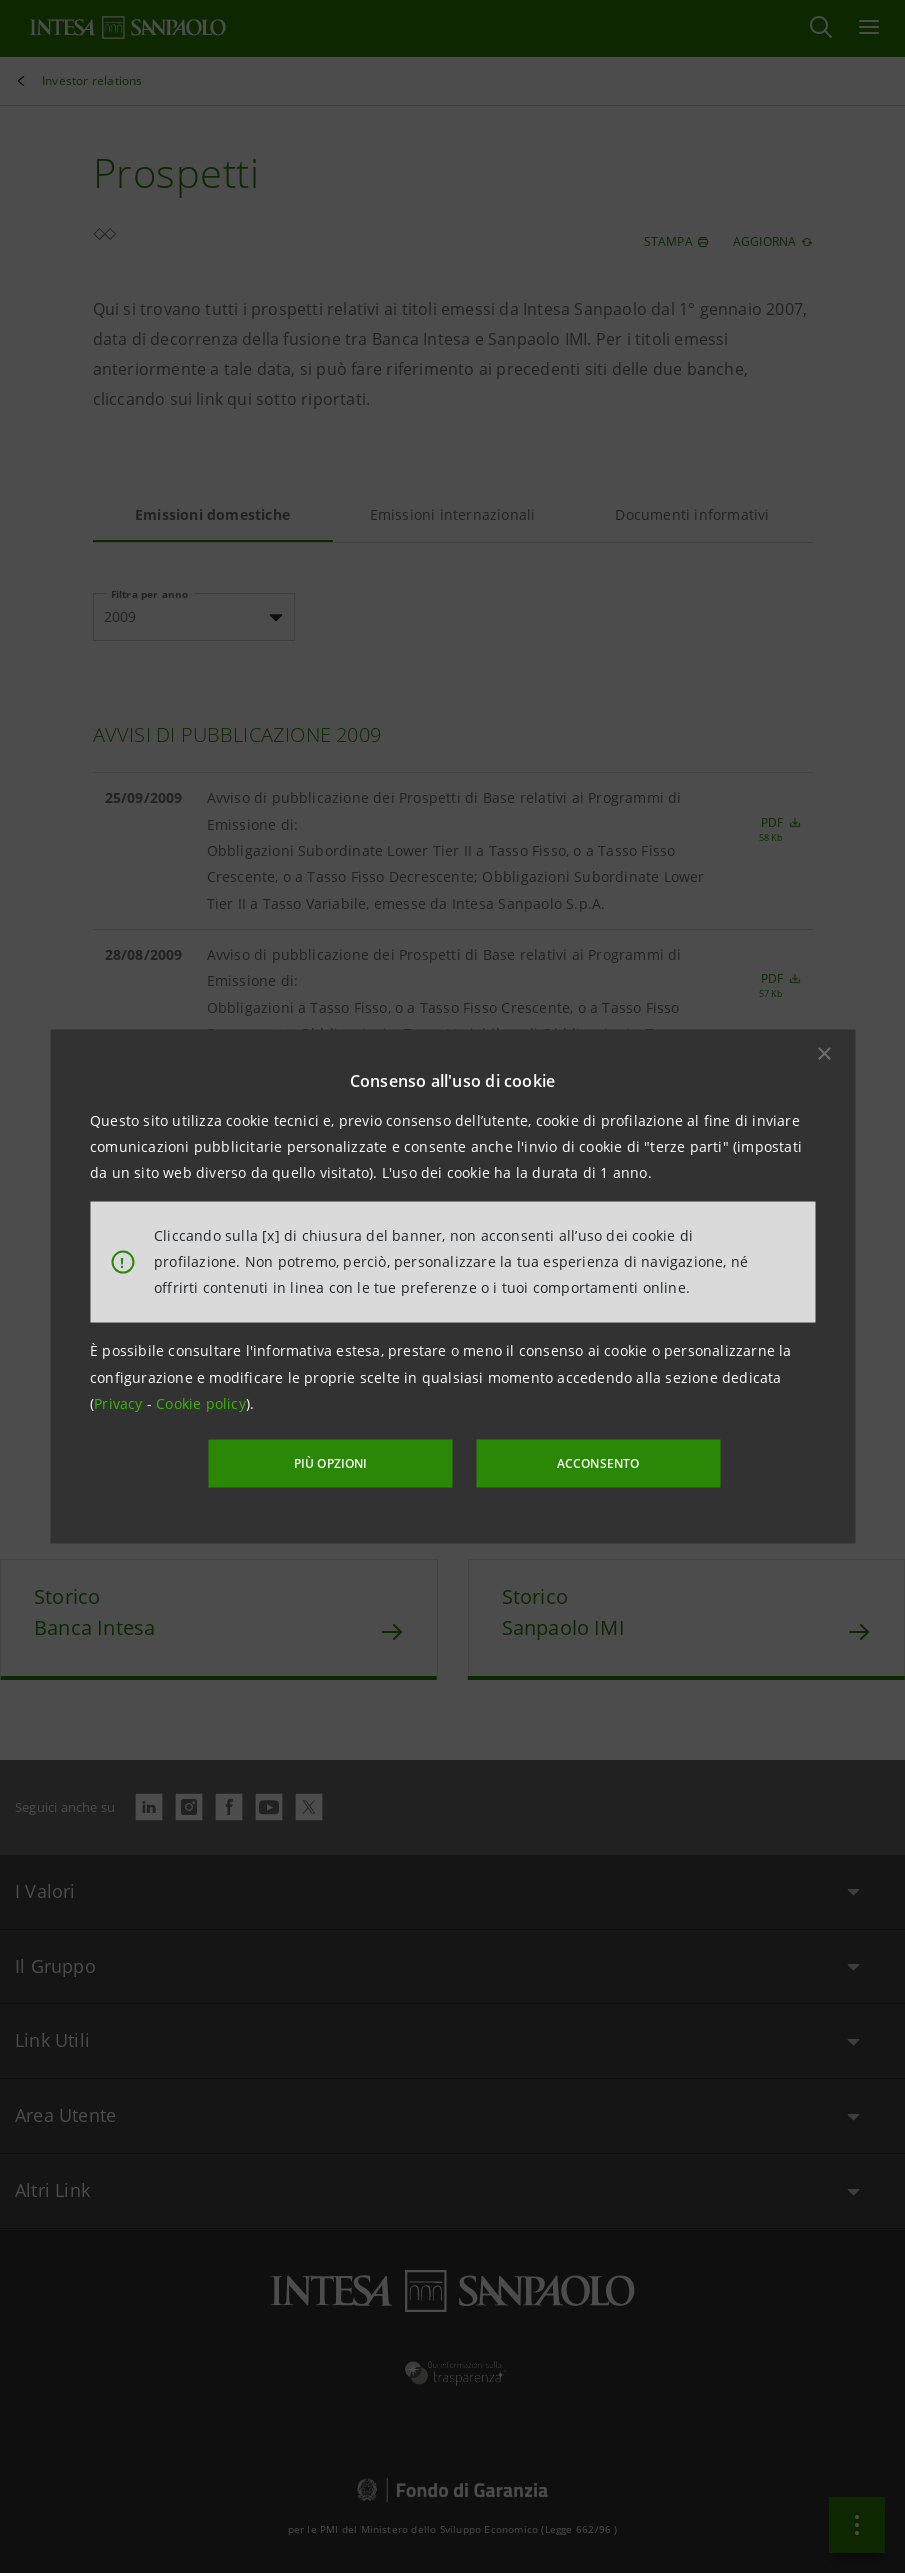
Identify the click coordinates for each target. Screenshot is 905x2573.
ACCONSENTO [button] (596, 1463)
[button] (824, 1053)
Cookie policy (201, 1403)
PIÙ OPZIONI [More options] (332, 1463)
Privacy (120, 1403)
